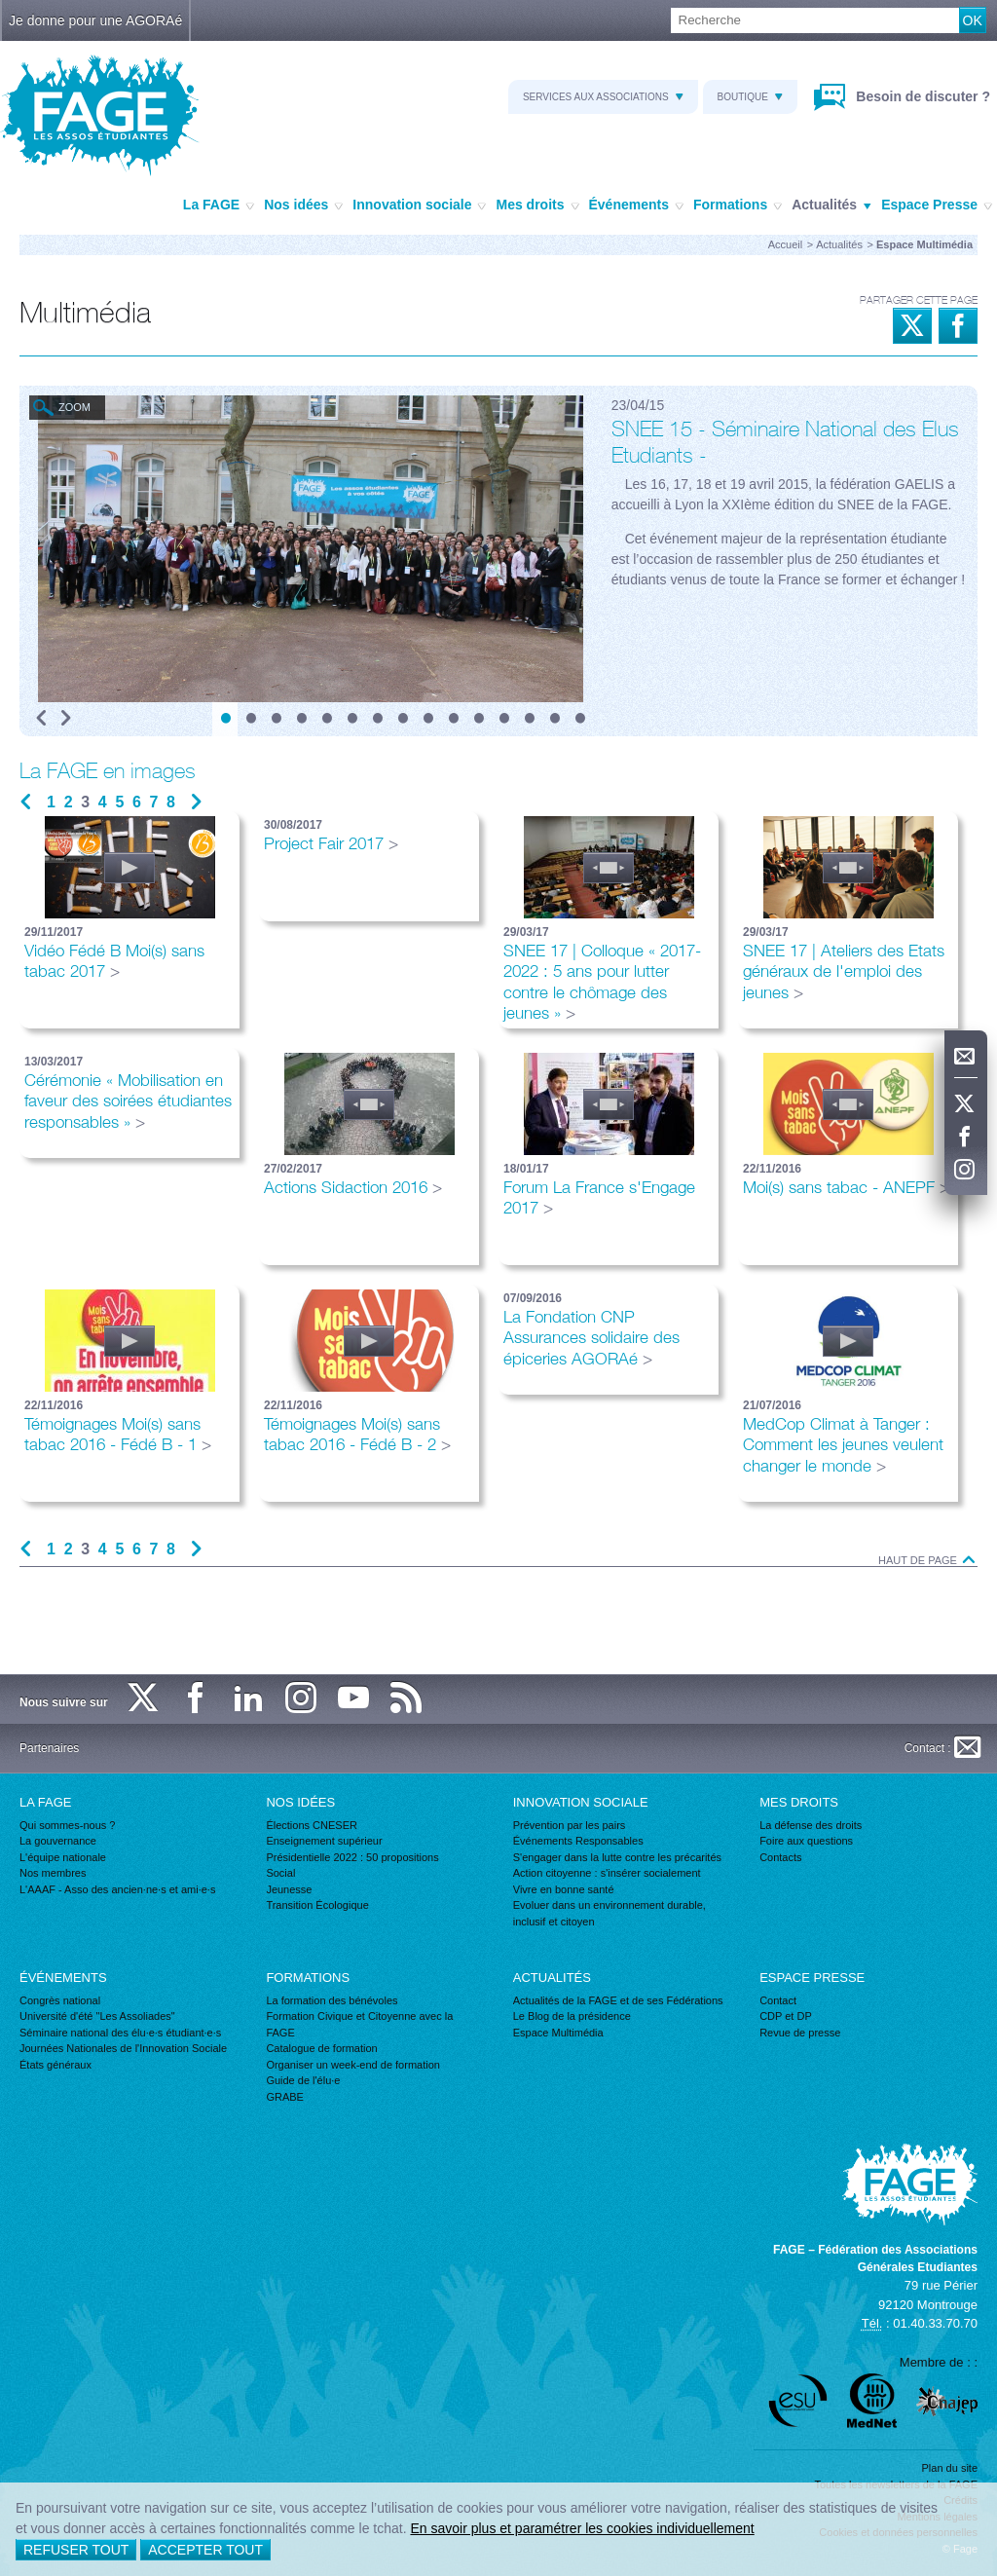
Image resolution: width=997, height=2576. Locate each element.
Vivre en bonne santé (563, 1889)
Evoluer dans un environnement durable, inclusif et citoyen (609, 1913)
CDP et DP (785, 2016)
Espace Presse (936, 205)
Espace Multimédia (558, 2032)
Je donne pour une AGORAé (95, 20)
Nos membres (52, 1873)
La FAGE (218, 205)
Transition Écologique (317, 1905)
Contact (777, 2000)
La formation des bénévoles (331, 2000)
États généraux (55, 2065)
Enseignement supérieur (324, 1841)
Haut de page (928, 1560)
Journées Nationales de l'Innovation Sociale (123, 2048)
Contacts (780, 1857)
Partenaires (49, 1748)
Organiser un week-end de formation (353, 2065)
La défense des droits (810, 1825)
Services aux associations (603, 97)
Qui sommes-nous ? (67, 1825)
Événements (636, 205)
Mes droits (537, 205)
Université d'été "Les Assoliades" (97, 2016)
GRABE (285, 2097)
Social (280, 1873)
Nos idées (303, 205)
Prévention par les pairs (569, 1825)
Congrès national (59, 2000)
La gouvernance (57, 1841)
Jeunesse (289, 1889)
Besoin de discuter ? (921, 96)
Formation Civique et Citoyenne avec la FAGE (359, 2024)
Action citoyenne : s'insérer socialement (607, 1873)
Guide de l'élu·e (303, 2080)
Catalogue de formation (321, 2048)
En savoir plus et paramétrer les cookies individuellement (582, 2528)
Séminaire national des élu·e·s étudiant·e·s (120, 2032)
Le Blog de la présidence (572, 2016)
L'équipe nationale (62, 1857)
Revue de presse (799, 2032)
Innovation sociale (419, 205)
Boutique (750, 97)
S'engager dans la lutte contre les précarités (617, 1857)
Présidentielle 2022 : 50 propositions (352, 1857)
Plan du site (950, 2468)
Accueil (785, 244)
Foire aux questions (806, 1841)
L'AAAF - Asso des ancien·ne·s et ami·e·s (117, 1889)
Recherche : (0, 8)
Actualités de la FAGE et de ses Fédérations (618, 2000)
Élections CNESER (311, 1825)
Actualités (831, 205)
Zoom (74, 407)
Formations (737, 205)
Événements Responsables (578, 1841)
